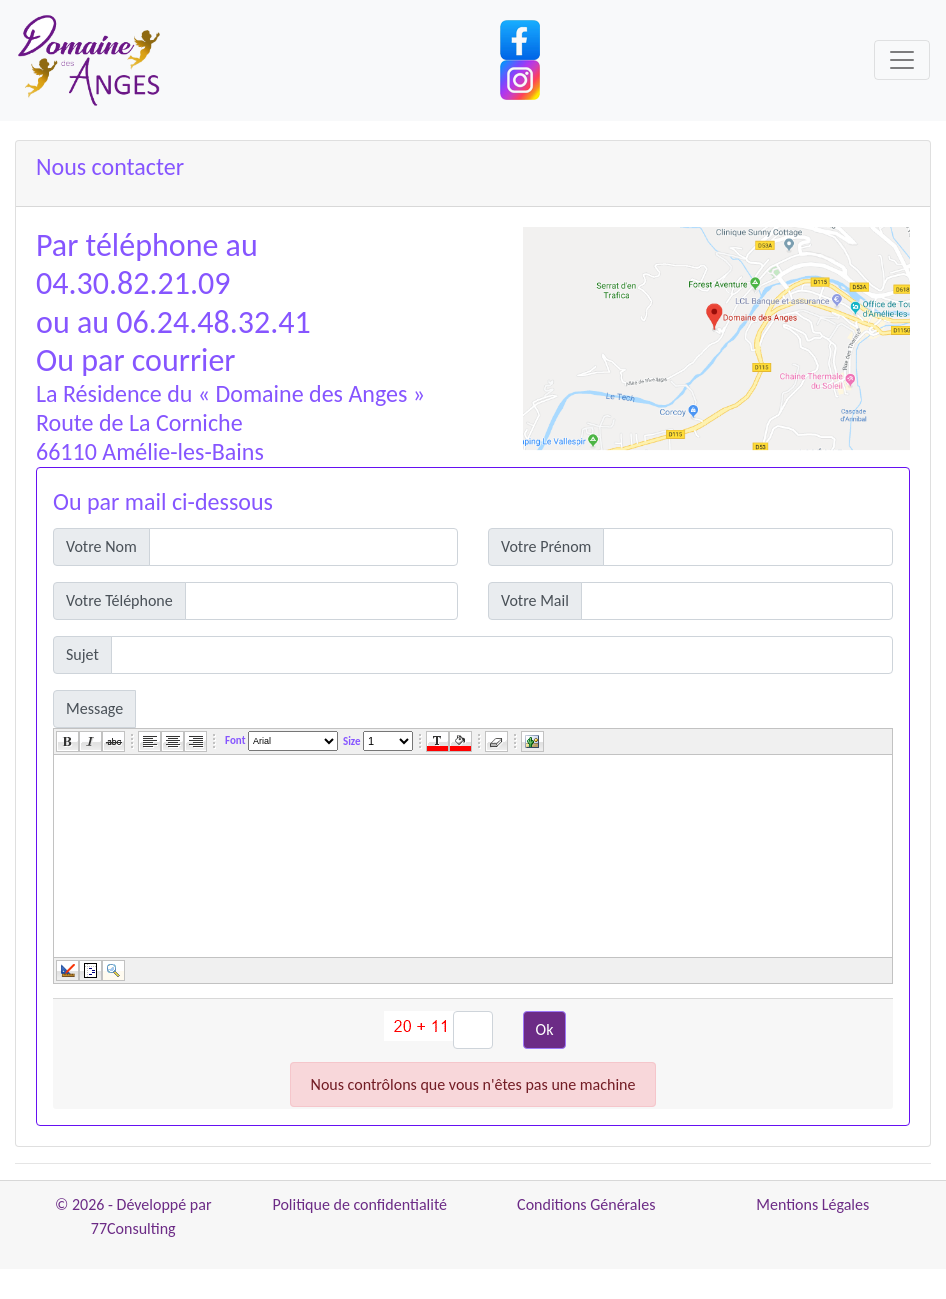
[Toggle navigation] (902, 60)
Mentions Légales (812, 1204)
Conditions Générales (586, 1204)
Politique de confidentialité (359, 1204)
